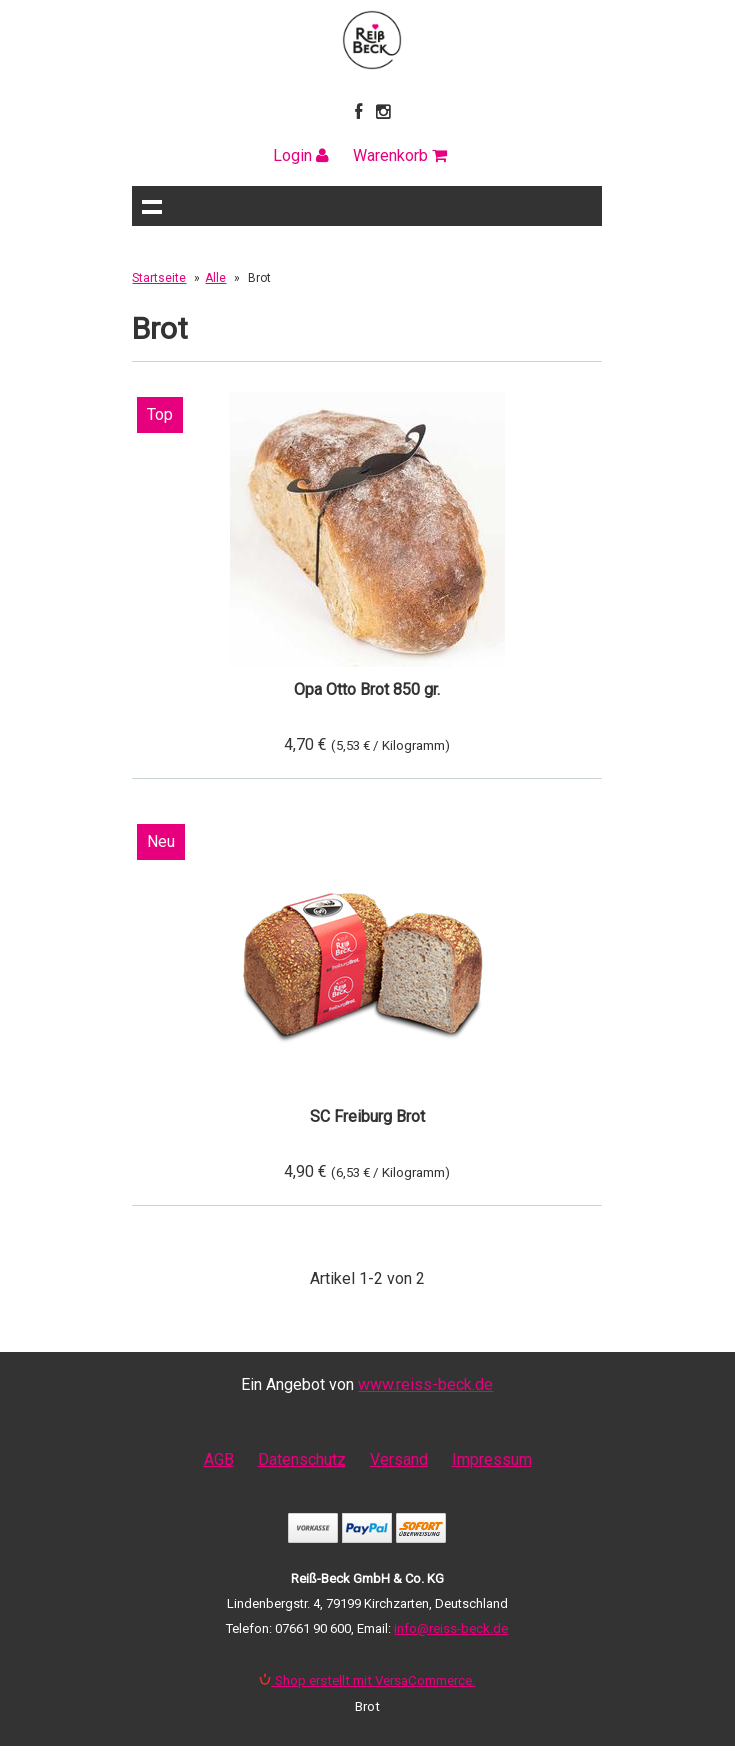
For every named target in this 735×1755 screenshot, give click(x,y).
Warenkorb (400, 155)
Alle (215, 278)
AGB (219, 1459)
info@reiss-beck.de (451, 1628)
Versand (399, 1459)
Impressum (492, 1459)
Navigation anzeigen (152, 206)
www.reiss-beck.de (425, 1384)
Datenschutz (302, 1459)
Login (301, 155)
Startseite (159, 278)
